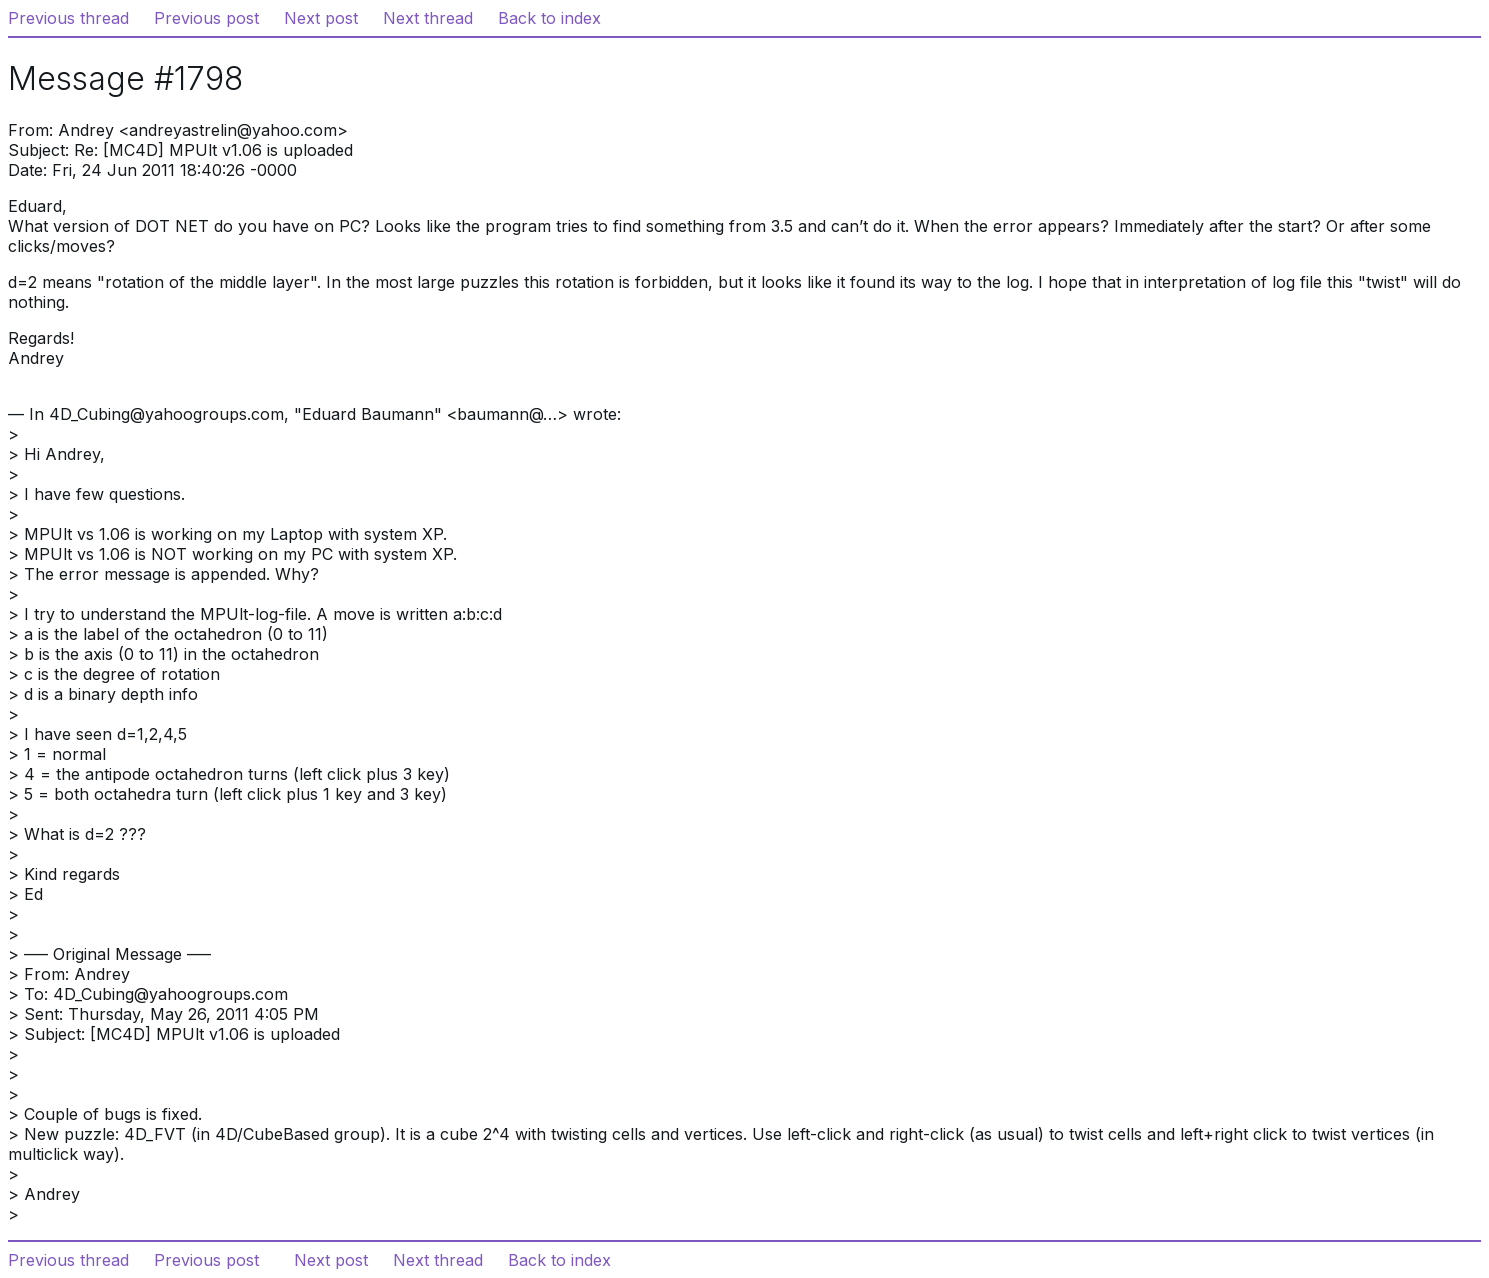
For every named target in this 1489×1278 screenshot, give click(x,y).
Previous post (206, 18)
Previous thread (68, 18)
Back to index (549, 18)
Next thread (428, 18)
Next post (321, 18)
